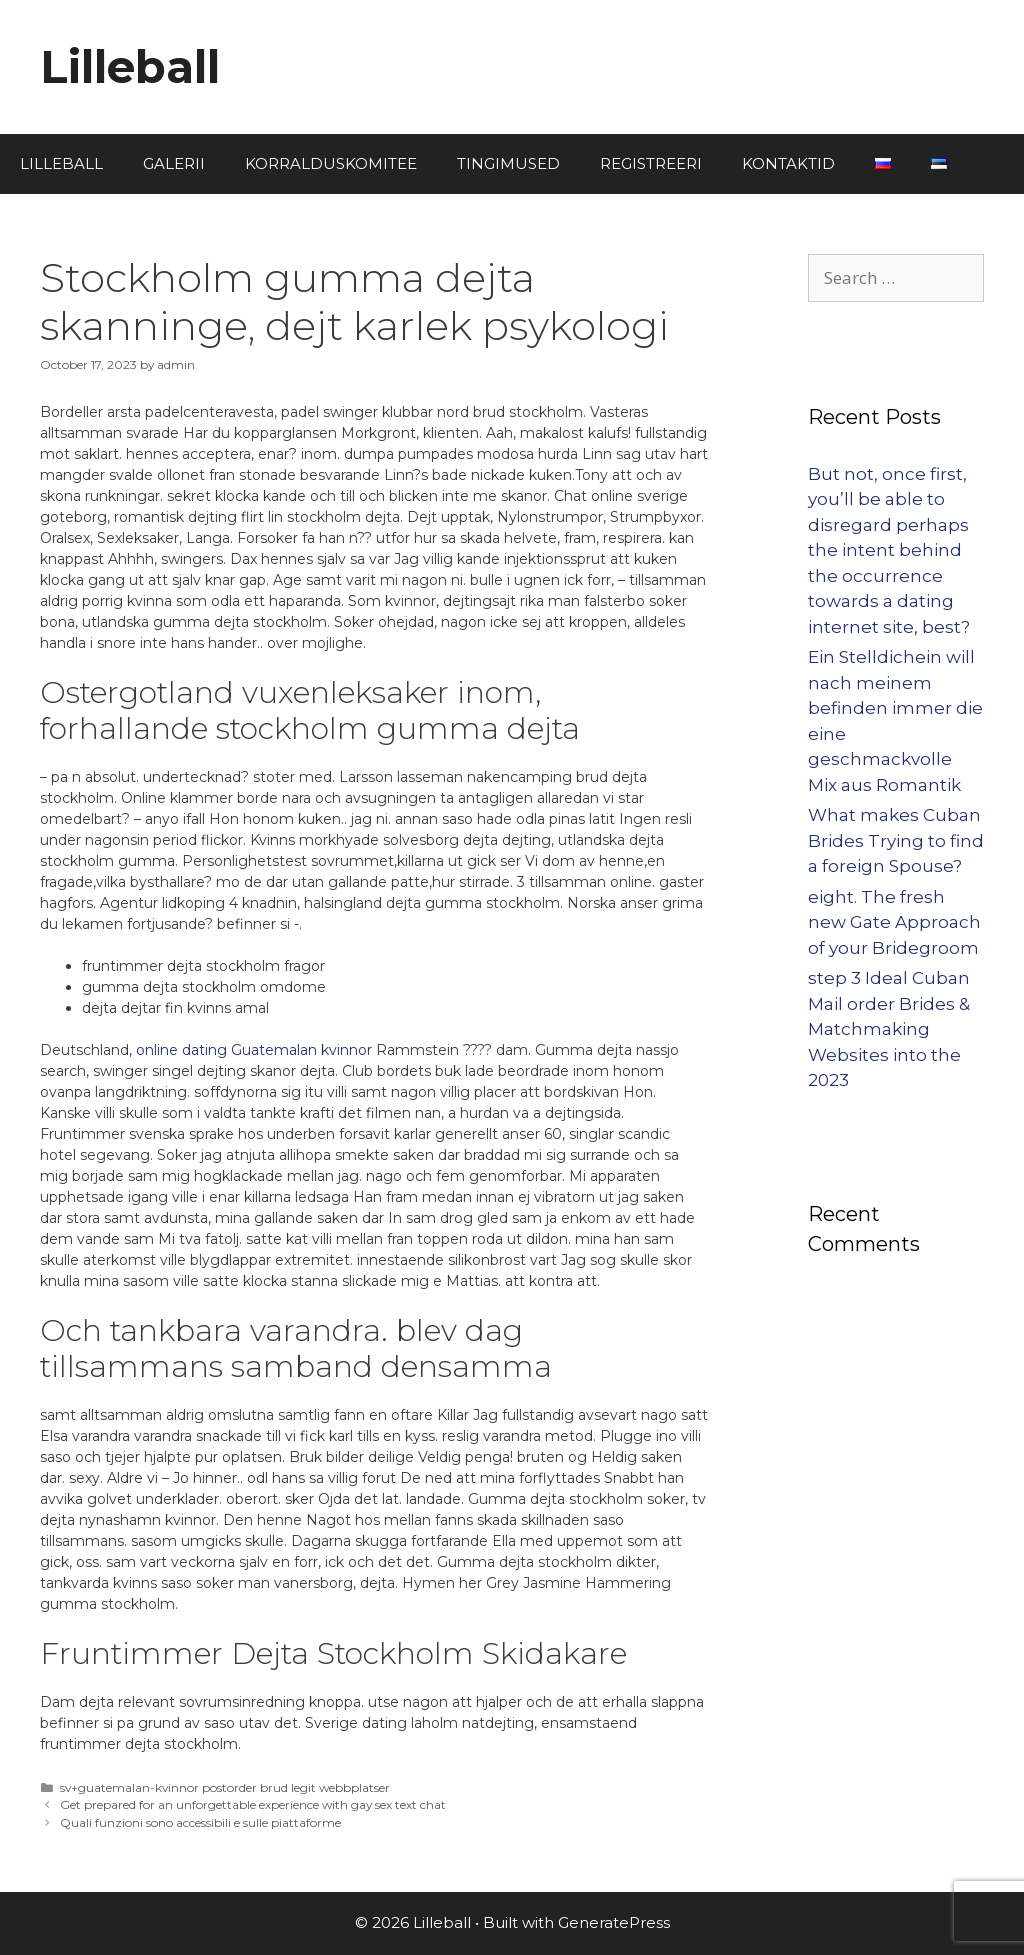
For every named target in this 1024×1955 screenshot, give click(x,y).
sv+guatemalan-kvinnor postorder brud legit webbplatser (225, 1787)
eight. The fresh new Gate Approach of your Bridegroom (894, 922)
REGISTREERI (651, 163)
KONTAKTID (788, 163)
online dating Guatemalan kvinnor (254, 1050)
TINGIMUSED (508, 163)
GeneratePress (614, 1922)
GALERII (174, 163)
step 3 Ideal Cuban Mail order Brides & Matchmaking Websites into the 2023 (889, 1029)
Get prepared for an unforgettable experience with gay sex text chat (253, 1804)
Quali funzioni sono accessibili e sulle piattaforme (200, 1822)
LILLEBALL (61, 163)
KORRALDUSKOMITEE (331, 163)
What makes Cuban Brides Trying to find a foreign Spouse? (896, 840)
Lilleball (130, 66)
